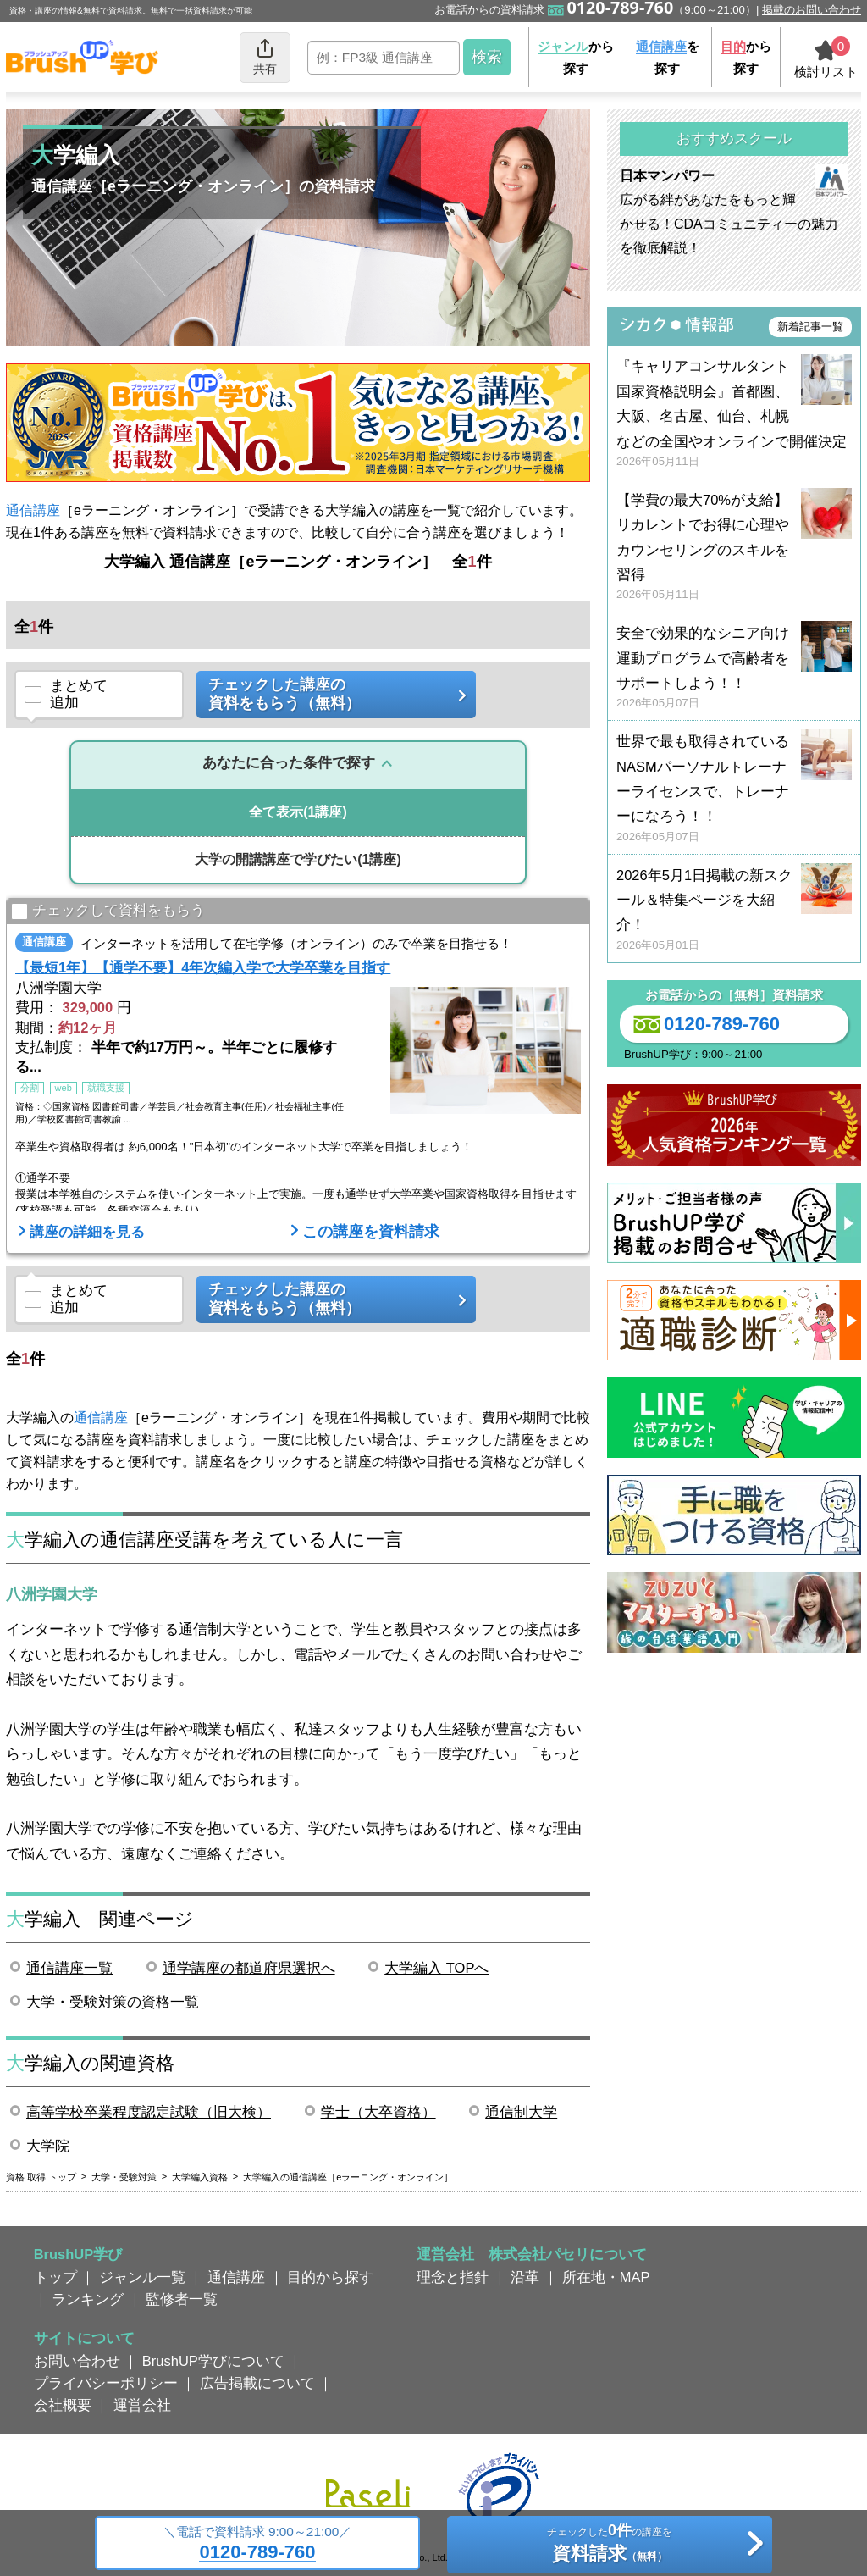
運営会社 (142, 2405)
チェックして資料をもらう (108, 912)
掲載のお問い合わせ (811, 9)
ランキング (88, 2299)
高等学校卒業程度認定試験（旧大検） (148, 2111)
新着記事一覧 (810, 326)
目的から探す (330, 2277)
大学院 (47, 2145)
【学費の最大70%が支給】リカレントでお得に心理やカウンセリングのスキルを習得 (734, 547)
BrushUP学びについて (213, 2360)
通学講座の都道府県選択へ (249, 1967)
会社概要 (62, 2405)
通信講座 (33, 510)
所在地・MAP (606, 2277)
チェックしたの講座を (609, 2545)
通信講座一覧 (69, 1967)
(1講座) (298, 812)
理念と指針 (453, 2277)
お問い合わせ (77, 2360)
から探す (576, 57)
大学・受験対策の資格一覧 (112, 2001)
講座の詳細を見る (87, 1231)
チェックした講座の (330, 694)
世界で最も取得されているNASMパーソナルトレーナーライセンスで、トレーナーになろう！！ (734, 789)
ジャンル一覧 (142, 2277)
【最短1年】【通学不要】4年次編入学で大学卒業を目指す (202, 967)
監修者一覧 (182, 2299)
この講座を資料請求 (370, 1231)
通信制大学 (521, 2111)
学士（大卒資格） (378, 2111)
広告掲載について (257, 2382)
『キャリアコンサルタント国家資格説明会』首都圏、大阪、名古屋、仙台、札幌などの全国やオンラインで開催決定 (734, 413)
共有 (265, 56)
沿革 (525, 2277)
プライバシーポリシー (106, 2382)
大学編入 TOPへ (436, 1967)
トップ (55, 2277)
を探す (667, 57)
